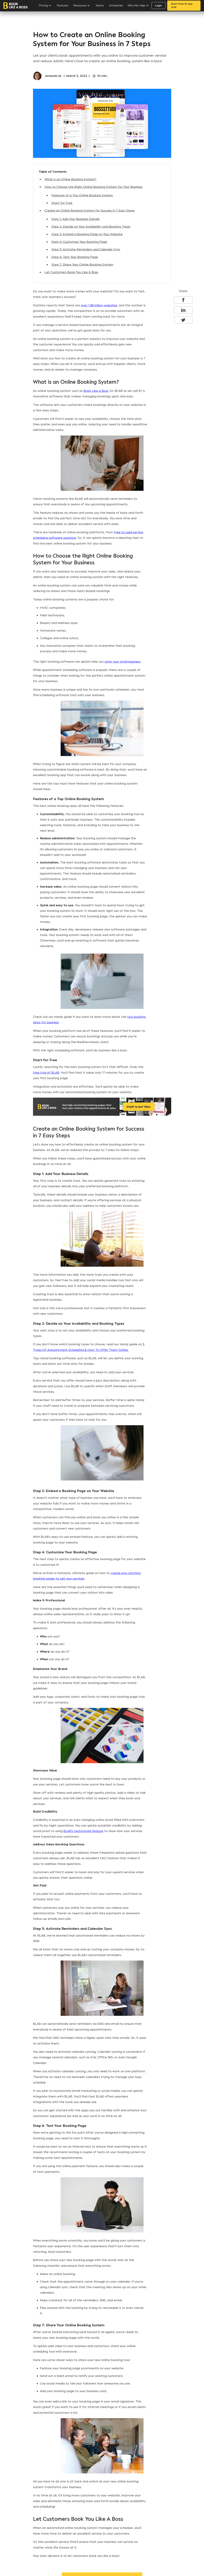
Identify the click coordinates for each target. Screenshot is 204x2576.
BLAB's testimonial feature (83, 1831)
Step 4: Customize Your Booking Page (79, 242)
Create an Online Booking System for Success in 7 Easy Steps (90, 210)
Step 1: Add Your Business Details (75, 219)
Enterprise (116, 5)
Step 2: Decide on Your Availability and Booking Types (90, 226)
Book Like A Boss (95, 391)
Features (62, 5)
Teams (99, 5)
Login (158, 5)
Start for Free (61, 203)
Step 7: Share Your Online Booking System (82, 264)
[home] (18, 5)
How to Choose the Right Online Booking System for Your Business (94, 187)
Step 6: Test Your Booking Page (74, 257)
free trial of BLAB (46, 1072)
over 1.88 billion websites (99, 305)
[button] (45, 5)
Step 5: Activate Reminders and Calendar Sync (85, 249)
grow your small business (122, 661)
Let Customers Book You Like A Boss (71, 272)
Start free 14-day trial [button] (182, 5)
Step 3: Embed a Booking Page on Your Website (87, 234)
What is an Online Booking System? (70, 179)
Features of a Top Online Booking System (82, 195)
